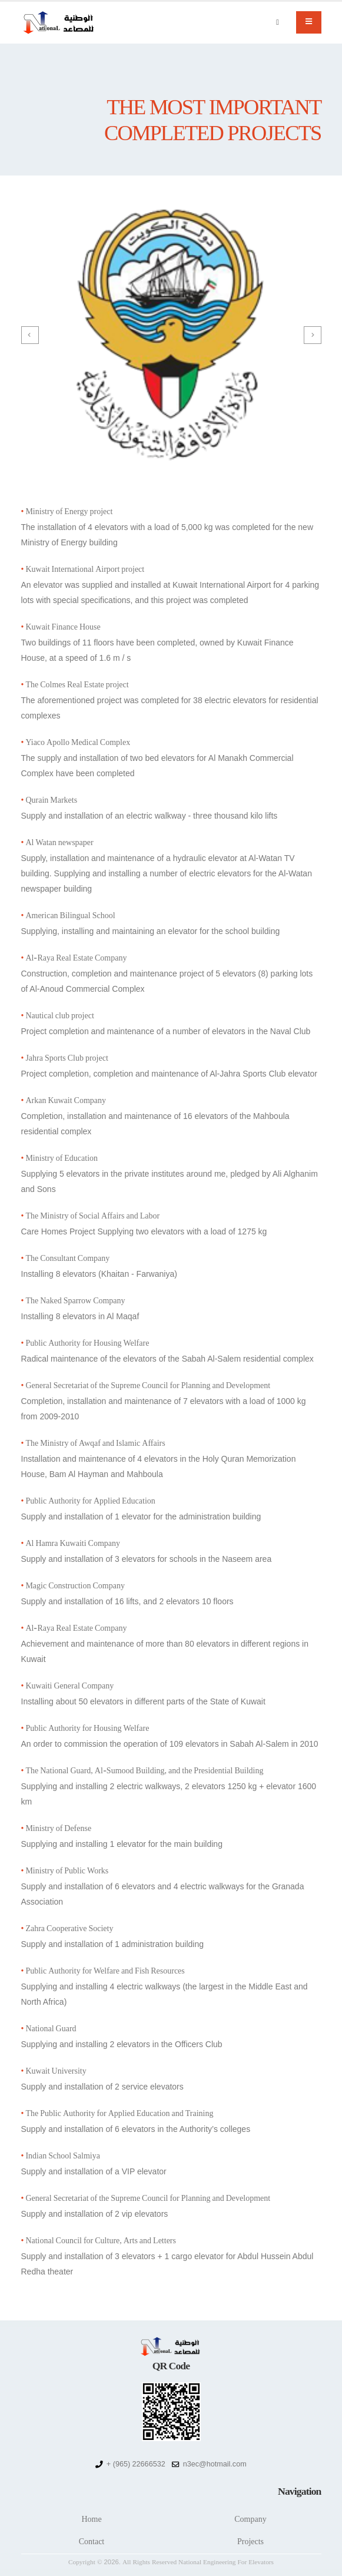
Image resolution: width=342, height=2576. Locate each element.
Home (91, 2519)
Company (250, 2519)
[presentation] (30, 335)
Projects (250, 2541)
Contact (92, 2541)
